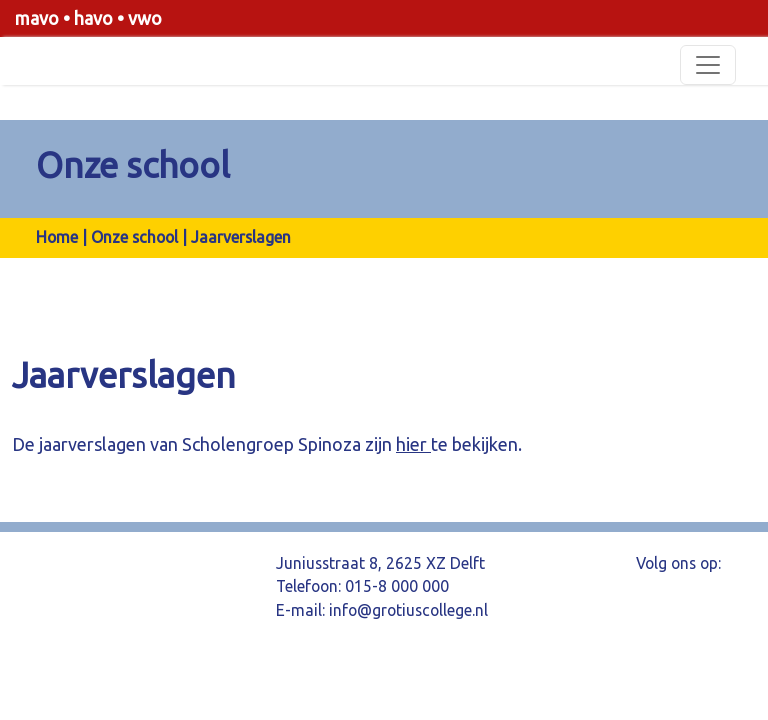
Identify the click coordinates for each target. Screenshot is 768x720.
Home (57, 237)
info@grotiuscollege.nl (408, 610)
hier (413, 444)
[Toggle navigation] (708, 65)
